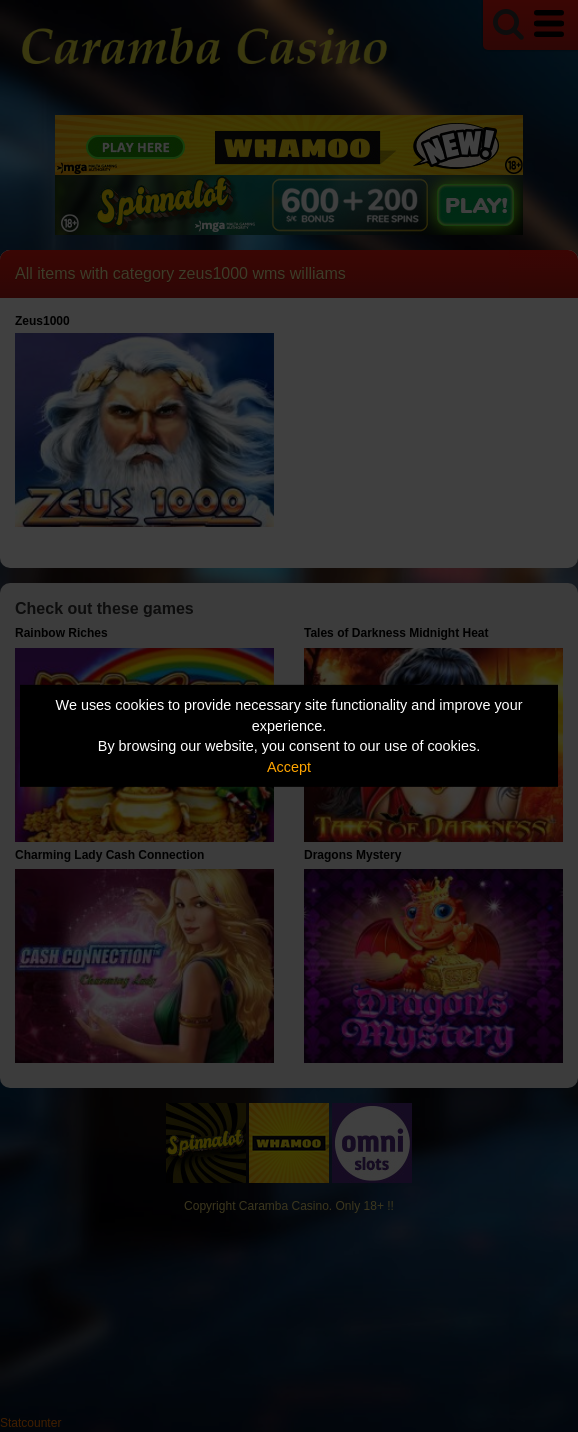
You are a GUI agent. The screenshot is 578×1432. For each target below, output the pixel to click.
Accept (289, 767)
